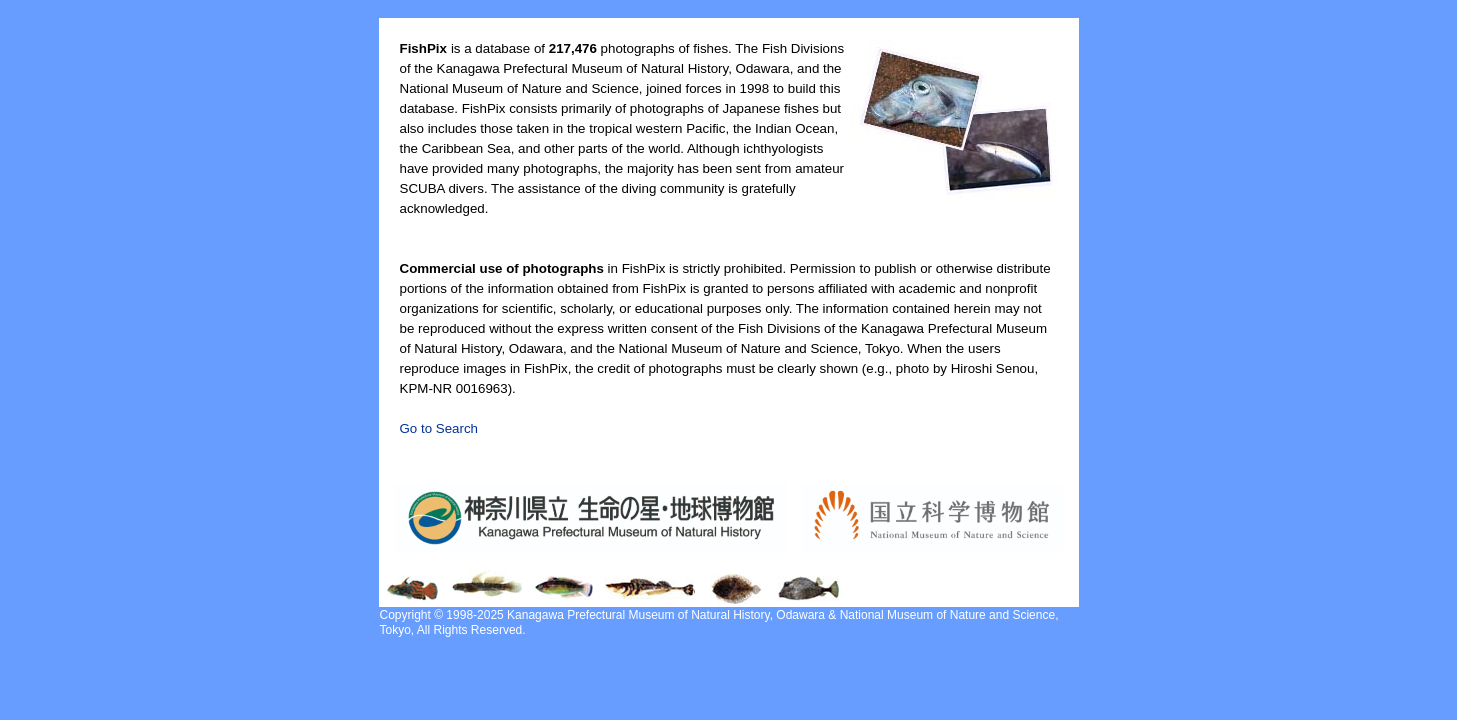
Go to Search (439, 428)
